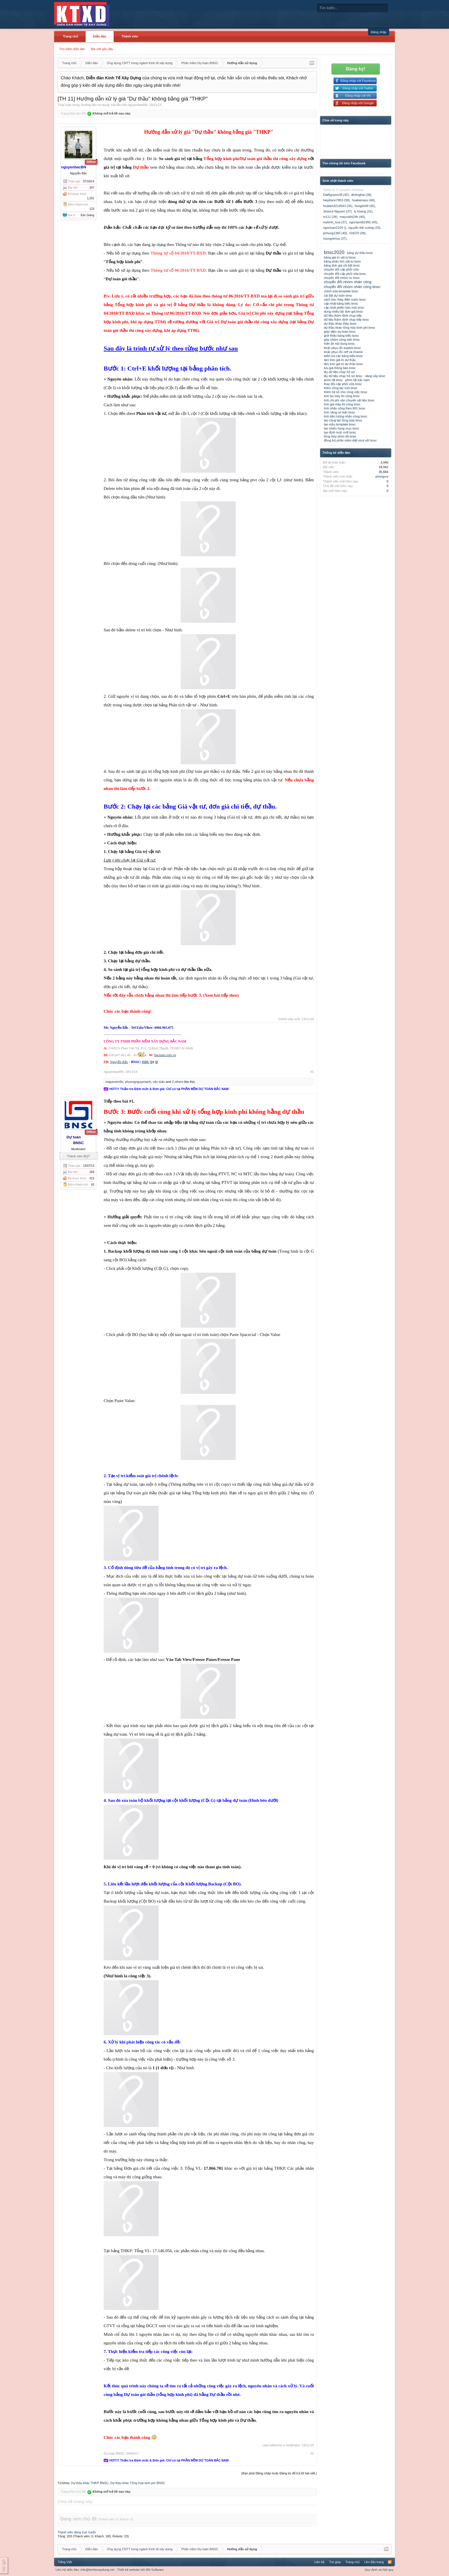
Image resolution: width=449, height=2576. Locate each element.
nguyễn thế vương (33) (364, 227)
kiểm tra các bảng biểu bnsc (343, 356)
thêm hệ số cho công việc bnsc (345, 392)
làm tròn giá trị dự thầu (340, 360)
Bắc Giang (87, 215)
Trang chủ (70, 36)
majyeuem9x (114, 1081)
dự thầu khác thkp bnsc (340, 323)
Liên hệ (319, 2562)
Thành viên (129, 36)
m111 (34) (330, 216)
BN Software (155, 2569)
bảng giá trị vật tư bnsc (340, 257)
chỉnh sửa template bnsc (341, 291)
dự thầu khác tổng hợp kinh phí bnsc (349, 327)
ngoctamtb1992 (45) (363, 222)
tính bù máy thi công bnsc (342, 396)
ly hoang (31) (363, 211)
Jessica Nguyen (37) (337, 211)
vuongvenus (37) (334, 238)
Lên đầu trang (374, 2562)
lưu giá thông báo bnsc (340, 368)
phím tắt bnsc (333, 380)
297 (91, 187)
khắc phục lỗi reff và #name (343, 352)
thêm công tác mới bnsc (340, 388)
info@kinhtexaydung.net (97, 2569)
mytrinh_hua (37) (335, 222)
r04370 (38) (357, 233)
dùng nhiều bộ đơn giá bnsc (343, 311)
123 (91, 208)
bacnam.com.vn (165, 1055)
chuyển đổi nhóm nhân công (347, 282)
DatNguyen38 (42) (336, 194)
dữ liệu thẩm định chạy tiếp (343, 315)
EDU (145, 1062)
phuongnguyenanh (138, 1081)
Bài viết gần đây (102, 49)
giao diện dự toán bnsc (340, 331)
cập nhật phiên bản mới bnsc (344, 307)
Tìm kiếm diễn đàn (72, 49)
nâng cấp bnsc (375, 376)
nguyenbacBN (137, 105)
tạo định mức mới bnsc (340, 432)
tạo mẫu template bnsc (340, 424)
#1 (312, 1071)
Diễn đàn (99, 36)
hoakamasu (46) (363, 200)
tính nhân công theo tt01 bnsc (344, 408)
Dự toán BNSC (114, 2453)
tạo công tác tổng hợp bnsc (343, 420)
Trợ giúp (335, 2562)
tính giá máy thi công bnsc (342, 404)
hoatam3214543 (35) (337, 206)
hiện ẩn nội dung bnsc (339, 343)
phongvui (381, 476)
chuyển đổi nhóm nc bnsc (342, 277)
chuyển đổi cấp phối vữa (341, 269)
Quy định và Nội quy (379, 2569)
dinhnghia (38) (361, 194)
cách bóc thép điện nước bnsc (345, 299)
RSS (389, 2562)
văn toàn (159, 1081)
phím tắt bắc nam (357, 380)
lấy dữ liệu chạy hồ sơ (339, 372)
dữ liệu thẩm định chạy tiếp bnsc (346, 319)
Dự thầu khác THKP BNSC (90, 2483)
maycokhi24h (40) (352, 216)
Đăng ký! (355, 68)
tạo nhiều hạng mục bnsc (341, 428)
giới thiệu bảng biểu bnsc (341, 335)
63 (92, 1184)
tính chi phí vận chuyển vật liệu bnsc (349, 400)
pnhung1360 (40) (335, 233)
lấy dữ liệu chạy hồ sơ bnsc (343, 376)
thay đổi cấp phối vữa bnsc (343, 384)
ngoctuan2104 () (334, 227)
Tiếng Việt (65, 2562)
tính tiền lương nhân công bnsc (345, 416)
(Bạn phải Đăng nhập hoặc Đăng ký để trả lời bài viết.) (279, 2473)
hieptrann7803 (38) (336, 200)
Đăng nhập (378, 32)
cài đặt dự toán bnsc (338, 295)
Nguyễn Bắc (119, 1062)
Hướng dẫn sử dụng (95, 105)
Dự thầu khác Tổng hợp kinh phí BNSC (137, 2483)
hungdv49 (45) (365, 206)
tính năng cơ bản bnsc (339, 412)
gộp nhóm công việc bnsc (342, 339)
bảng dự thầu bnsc (360, 253)
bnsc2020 (334, 252)
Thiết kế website (128, 2569)
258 (91, 1172)
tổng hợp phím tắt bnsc (340, 436)
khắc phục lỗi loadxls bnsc (342, 348)
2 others (177, 1081)
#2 (312, 2453)
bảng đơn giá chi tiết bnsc (342, 265)
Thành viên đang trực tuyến (77, 2532)
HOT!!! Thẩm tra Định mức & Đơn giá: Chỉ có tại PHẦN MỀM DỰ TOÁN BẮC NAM (169, 1089)
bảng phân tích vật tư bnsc (342, 261)
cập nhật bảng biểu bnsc (341, 303)
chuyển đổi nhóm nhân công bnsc (352, 287)
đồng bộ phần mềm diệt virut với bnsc (350, 440)
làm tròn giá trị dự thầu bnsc (343, 364)
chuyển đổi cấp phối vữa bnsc (345, 273)
